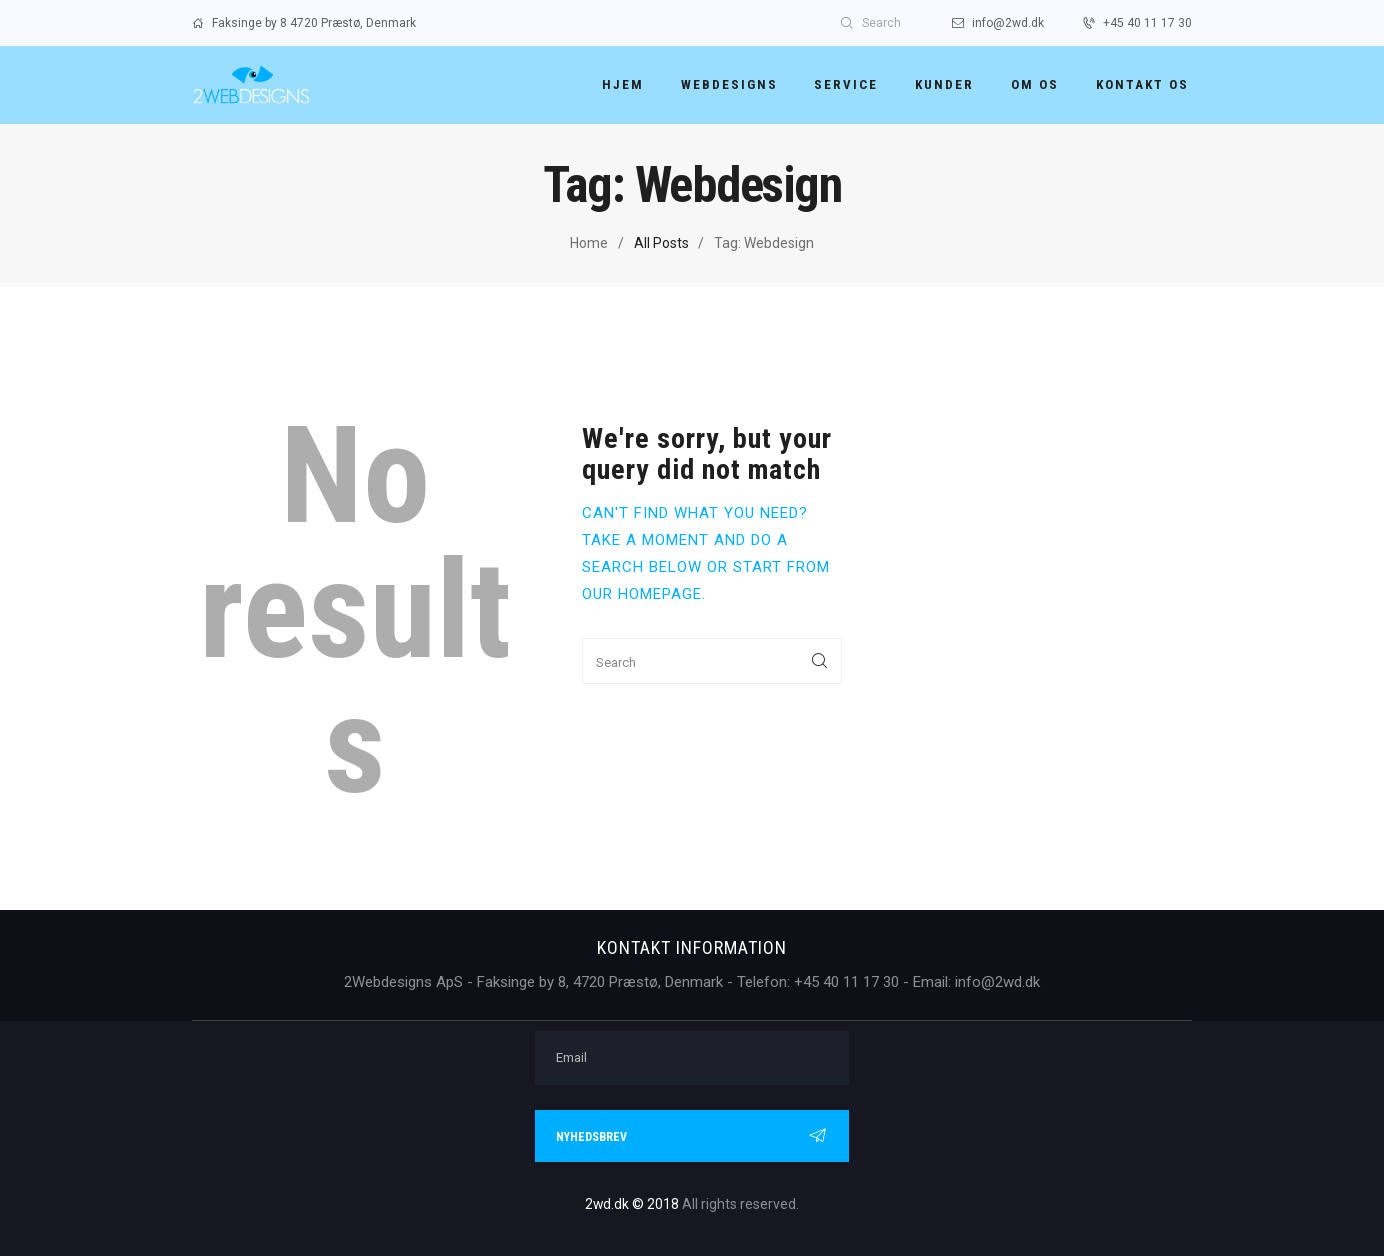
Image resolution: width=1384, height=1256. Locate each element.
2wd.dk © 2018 (632, 1204)
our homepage (642, 594)
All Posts (661, 243)
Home (589, 243)
